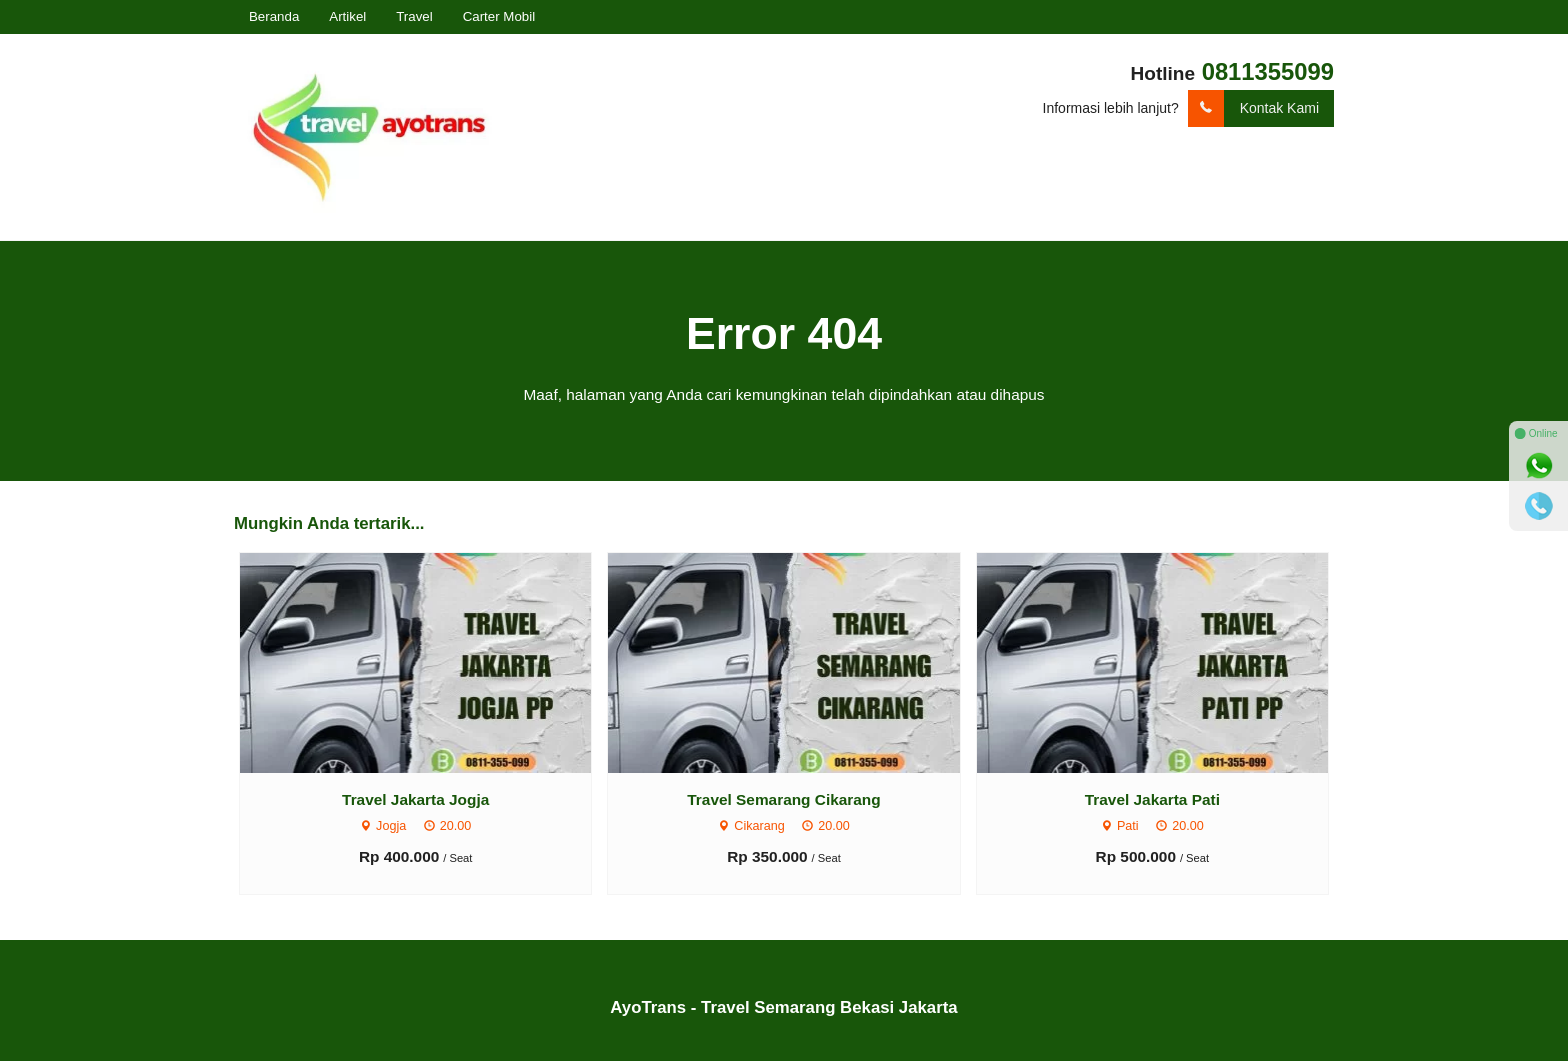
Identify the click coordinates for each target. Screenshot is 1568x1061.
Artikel (347, 16)
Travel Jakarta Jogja (415, 799)
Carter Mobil (499, 16)
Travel (414, 16)
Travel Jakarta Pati (1152, 799)
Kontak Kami (1253, 108)
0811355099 (1268, 71)
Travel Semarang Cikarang (783, 799)
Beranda (274, 16)
